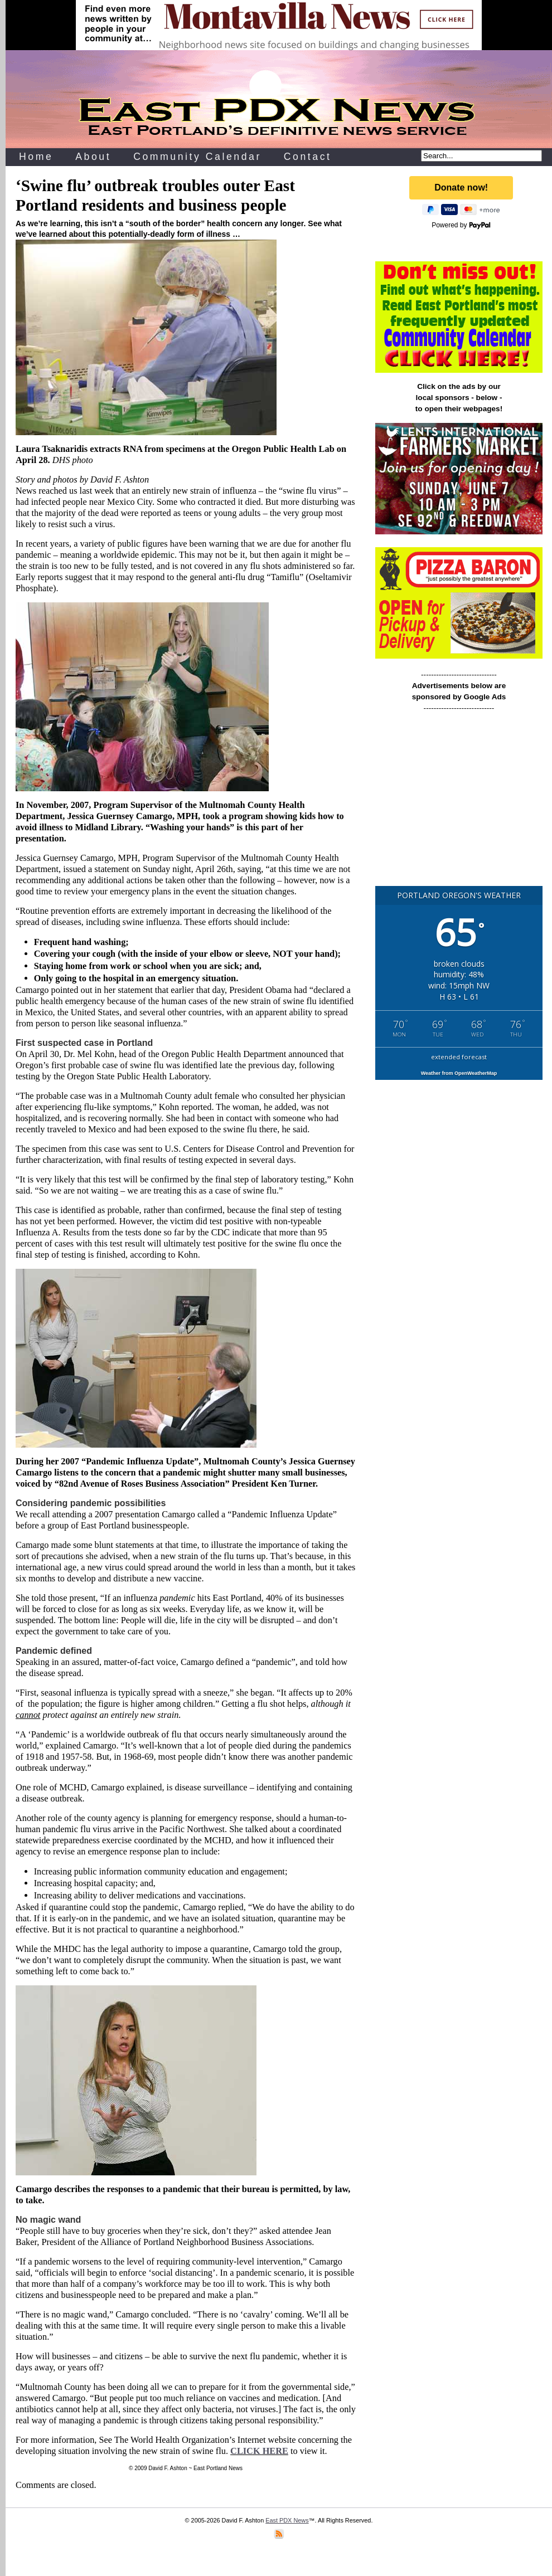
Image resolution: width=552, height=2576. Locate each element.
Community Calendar (197, 156)
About (93, 156)
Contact (308, 156)
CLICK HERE (259, 2451)
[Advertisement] (459, 804)
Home (36, 156)
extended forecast (459, 1057)
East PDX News (286, 2520)
